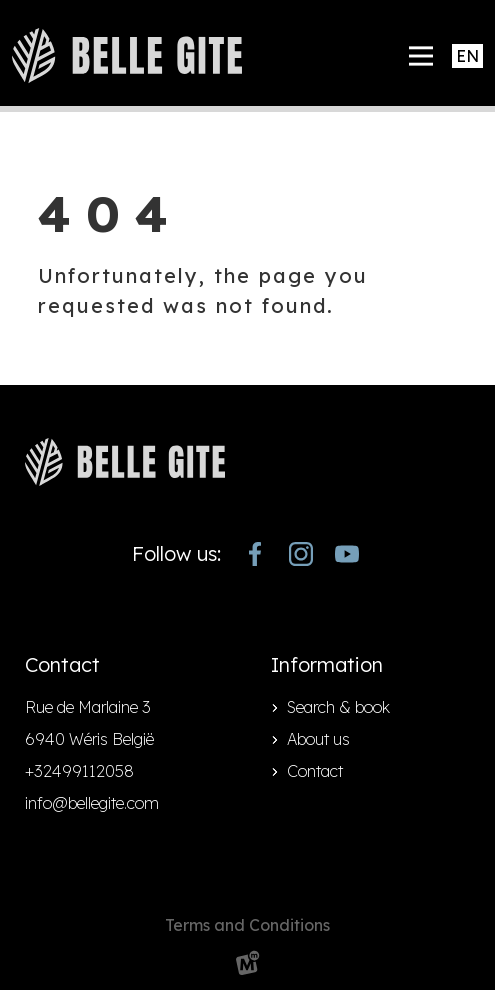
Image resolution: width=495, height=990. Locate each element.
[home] (127, 55)
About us (318, 739)
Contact (315, 771)
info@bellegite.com (92, 803)
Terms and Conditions (247, 925)
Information (327, 664)
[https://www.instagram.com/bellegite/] (301, 554)
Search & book (338, 707)
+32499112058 (79, 771)
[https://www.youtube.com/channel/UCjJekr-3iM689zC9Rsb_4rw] (347, 554)
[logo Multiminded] (248, 966)
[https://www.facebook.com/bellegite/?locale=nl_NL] (255, 554)
